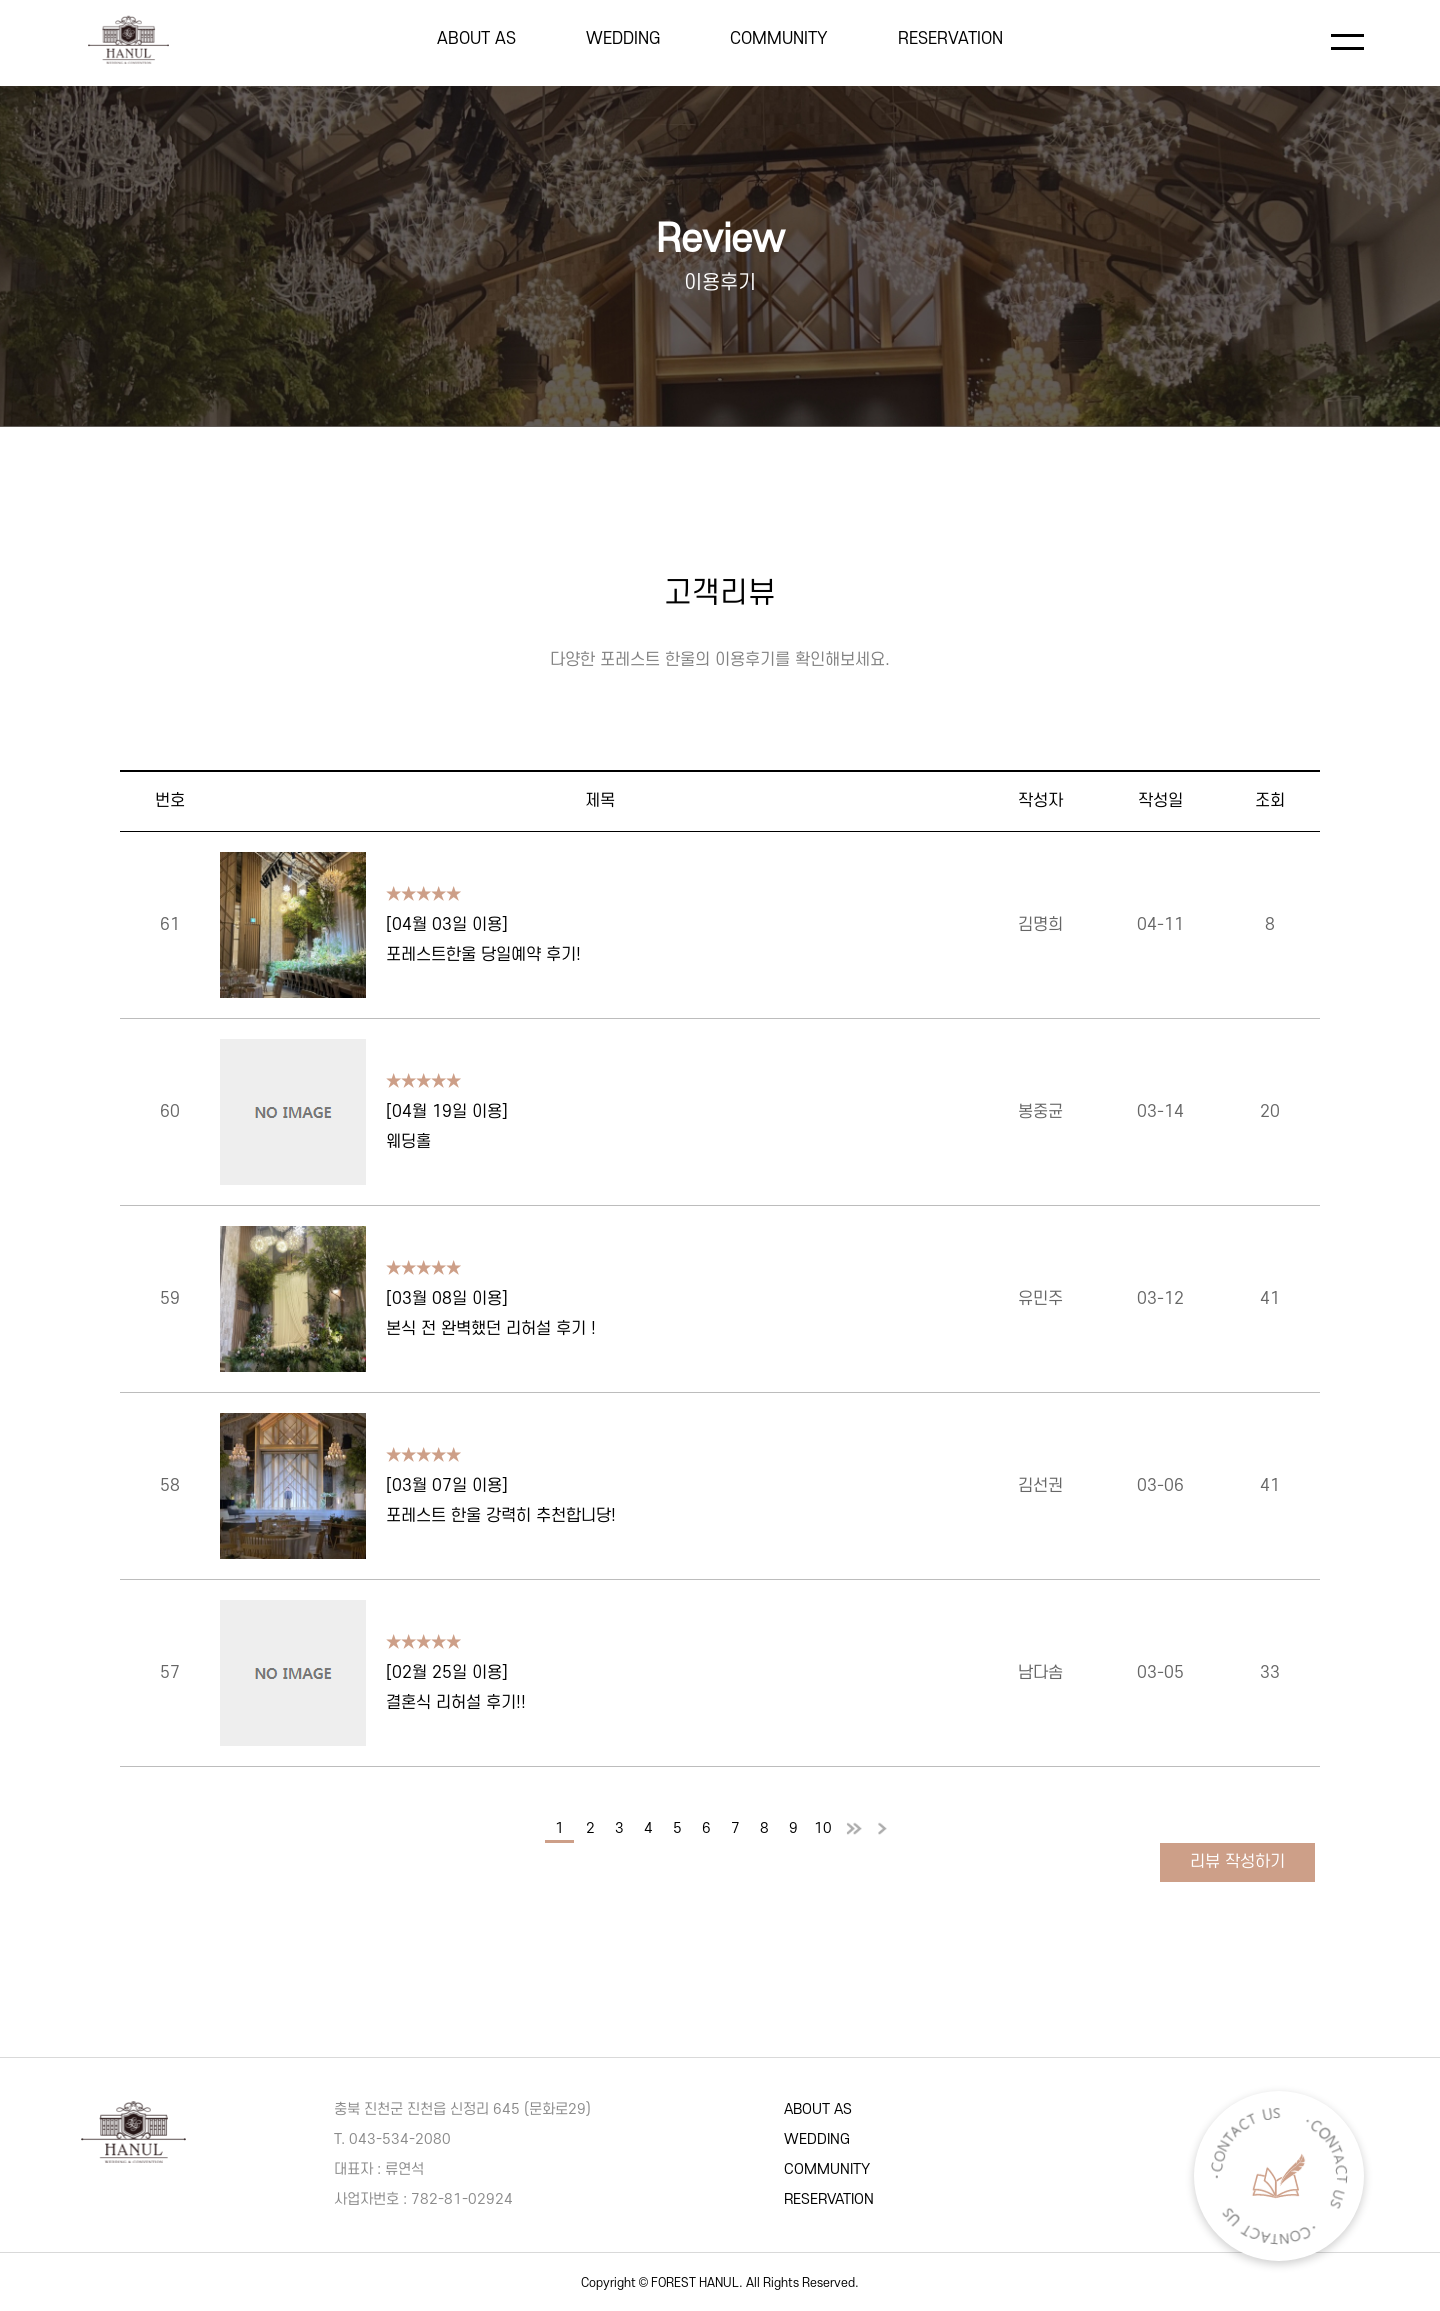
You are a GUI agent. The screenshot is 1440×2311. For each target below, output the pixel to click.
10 (823, 1828)
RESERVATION (950, 39)
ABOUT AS (476, 39)
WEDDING (623, 39)
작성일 (1160, 801)
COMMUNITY (779, 39)
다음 (853, 1830)
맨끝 (882, 1830)
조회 (1270, 801)
